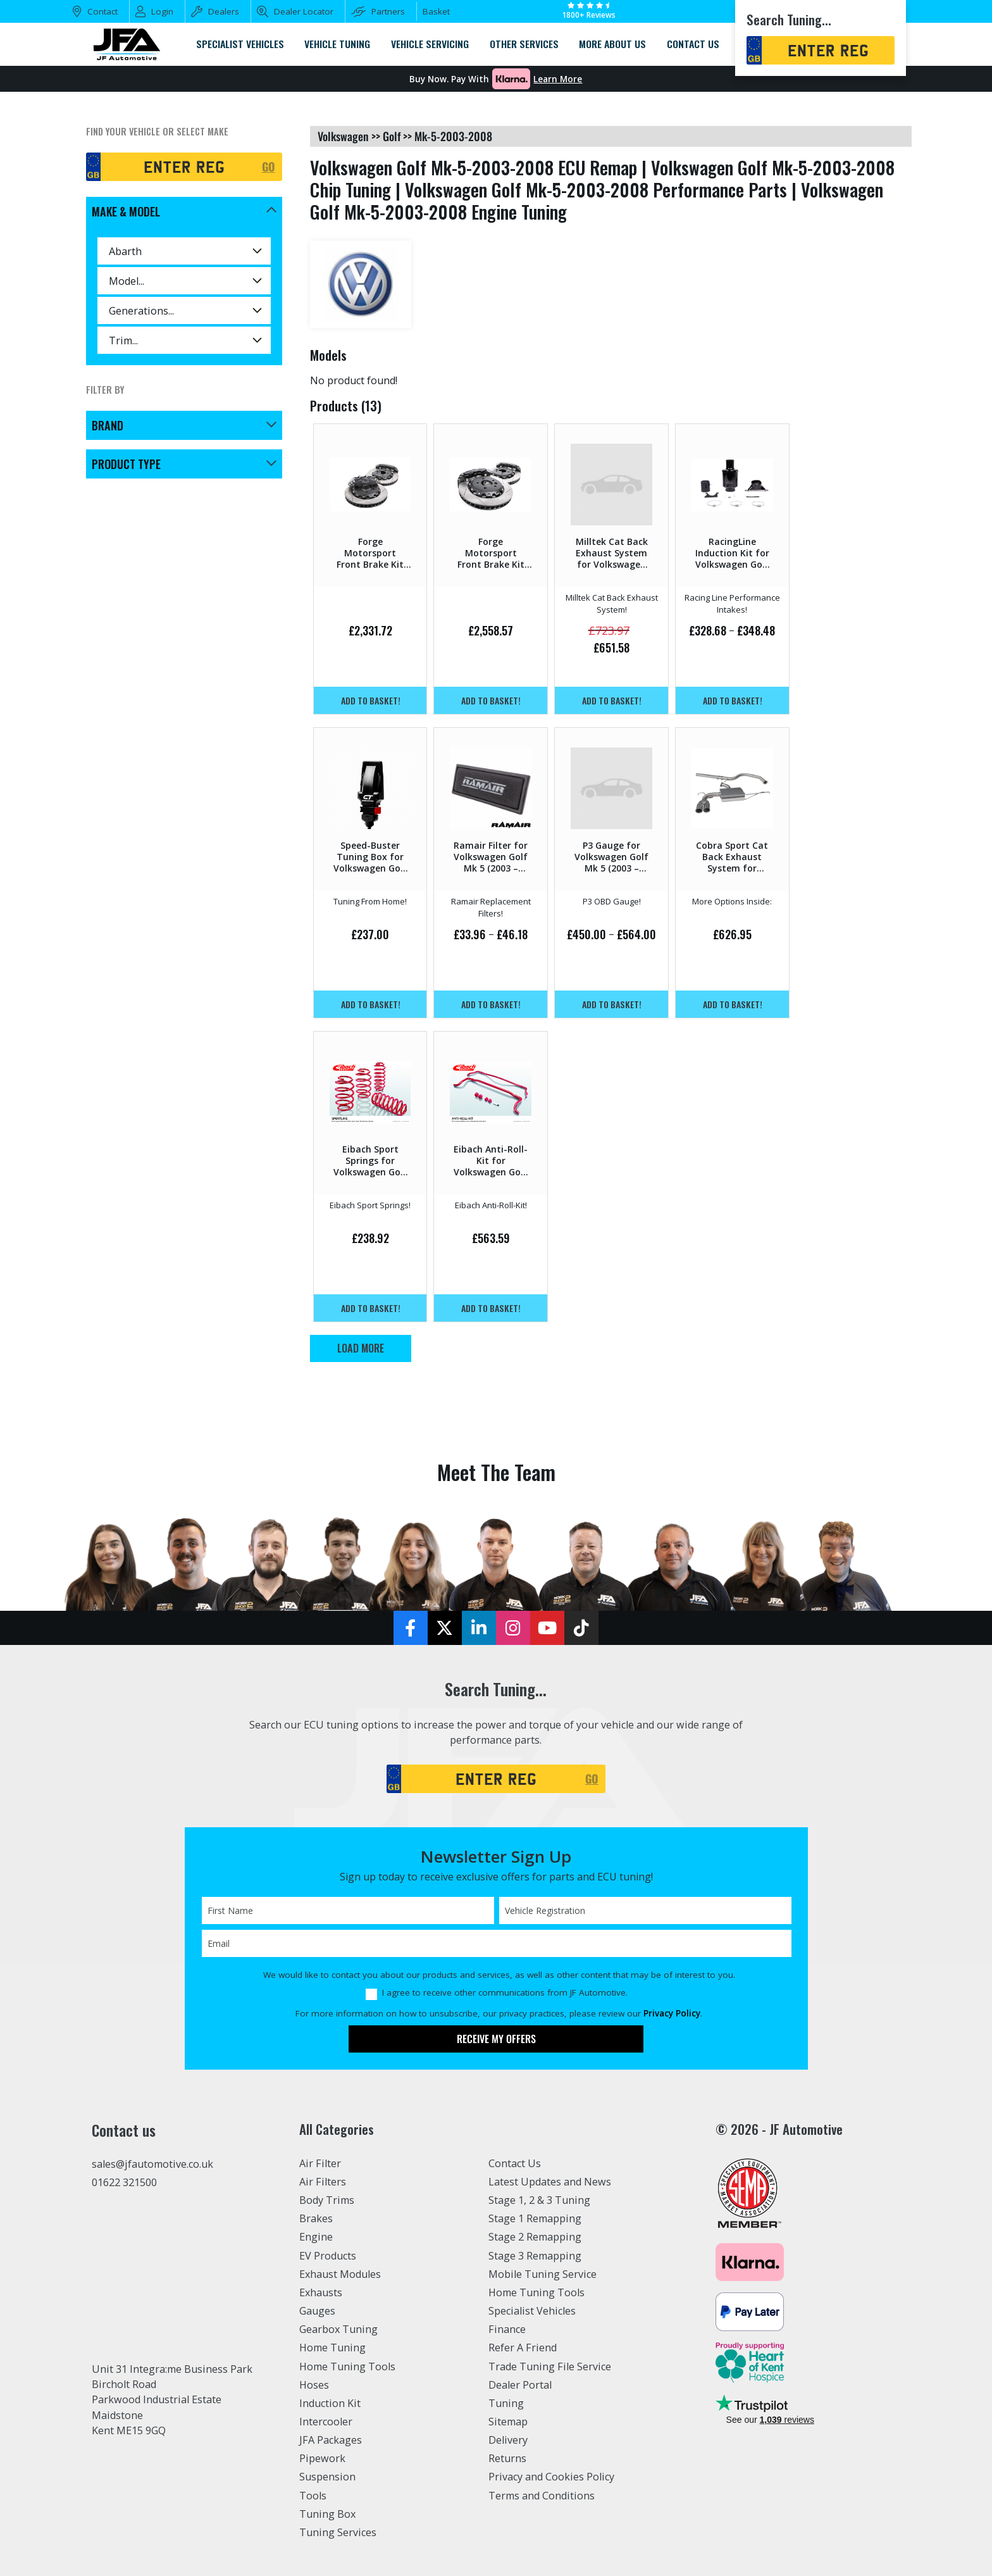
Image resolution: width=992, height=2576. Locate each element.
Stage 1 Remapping (534, 2218)
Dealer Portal (520, 2385)
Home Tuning (332, 2347)
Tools (312, 2496)
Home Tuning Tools (347, 2366)
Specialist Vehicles (532, 2311)
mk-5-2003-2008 (453, 136)
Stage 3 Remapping (534, 2256)
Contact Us (514, 2163)
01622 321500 (124, 2182)
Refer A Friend (522, 2347)
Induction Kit (330, 2403)
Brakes (316, 2218)
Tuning (506, 2403)
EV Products (327, 2256)
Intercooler (325, 2422)
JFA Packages (330, 2440)
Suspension (327, 2477)
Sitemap (508, 2422)
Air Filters (322, 2182)
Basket (436, 11)
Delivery (508, 2440)
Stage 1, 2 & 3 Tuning (539, 2200)
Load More (360, 1348)
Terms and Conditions (541, 2496)
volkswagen (343, 136)
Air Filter (320, 2163)
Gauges (317, 2311)
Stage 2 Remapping (534, 2237)
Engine (316, 2237)
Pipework (322, 2458)
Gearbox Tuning (338, 2329)
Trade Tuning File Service (549, 2366)
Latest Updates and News (549, 2182)
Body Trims (326, 2200)
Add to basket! (370, 700)
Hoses (314, 2385)
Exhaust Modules (340, 2274)
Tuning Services (337, 2532)
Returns (507, 2458)
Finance (507, 2329)
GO (268, 166)
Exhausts (320, 2292)
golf (391, 136)
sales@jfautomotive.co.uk (152, 2164)
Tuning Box (327, 2514)
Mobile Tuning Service (542, 2274)
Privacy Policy (671, 2013)
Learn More (557, 79)
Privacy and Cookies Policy (551, 2477)
